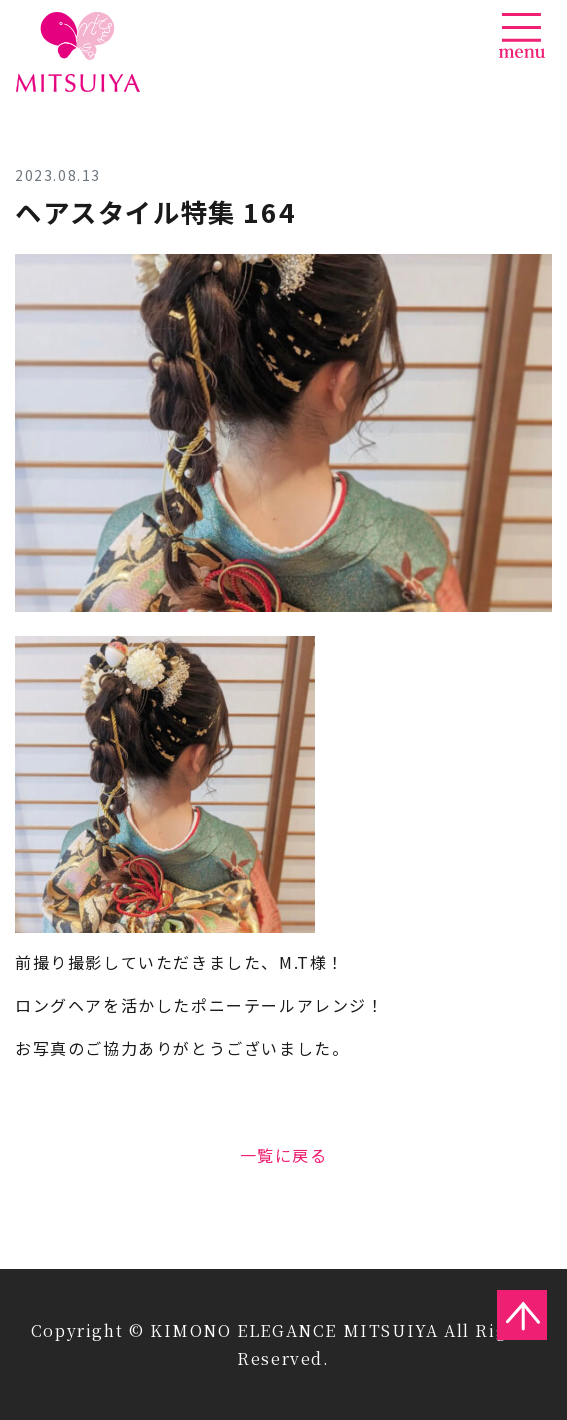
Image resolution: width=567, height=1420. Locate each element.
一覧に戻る (284, 1155)
